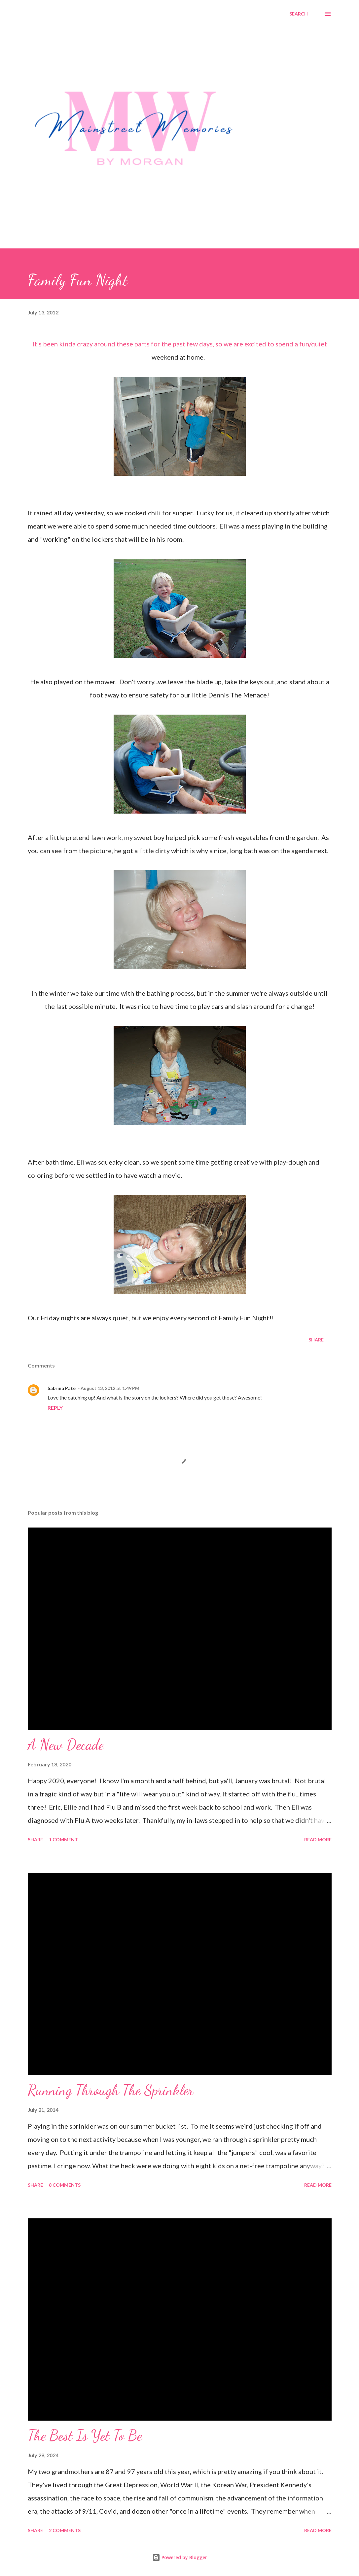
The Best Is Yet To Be (85, 2435)
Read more (318, 1839)
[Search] (298, 14)
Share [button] (316, 1339)
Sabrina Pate (62, 1388)
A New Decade (66, 1744)
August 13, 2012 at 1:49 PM (110, 1388)
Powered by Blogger (179, 2557)
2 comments (65, 2530)
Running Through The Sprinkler (111, 2090)
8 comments (65, 2185)
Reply (55, 1407)
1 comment (63, 1839)
